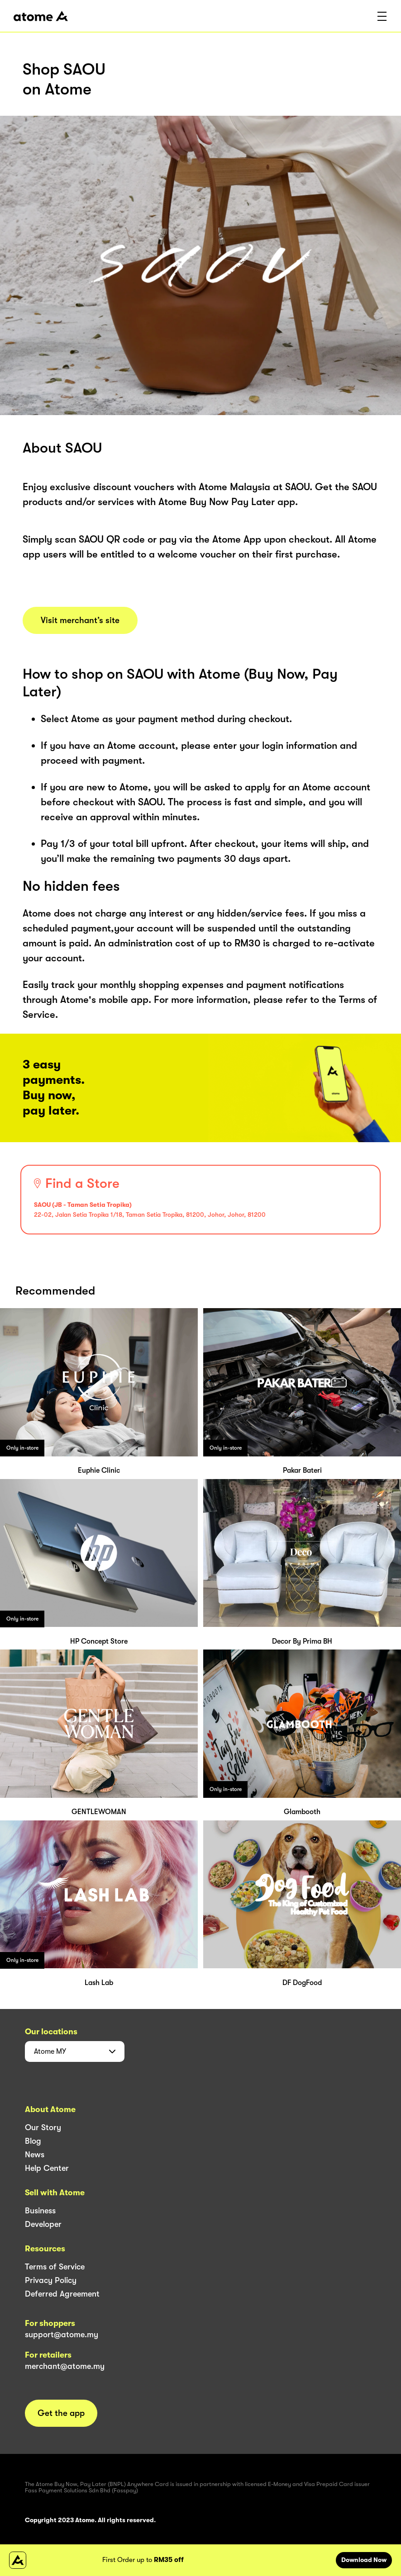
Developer (43, 2224)
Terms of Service (55, 2266)
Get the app (61, 2413)
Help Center (47, 2168)
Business (40, 2210)
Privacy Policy (50, 2280)
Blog (33, 2141)
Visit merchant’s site (80, 620)
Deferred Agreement (62, 2293)
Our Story (43, 2127)
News (34, 2154)
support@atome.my (61, 2334)
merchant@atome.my (65, 2366)
